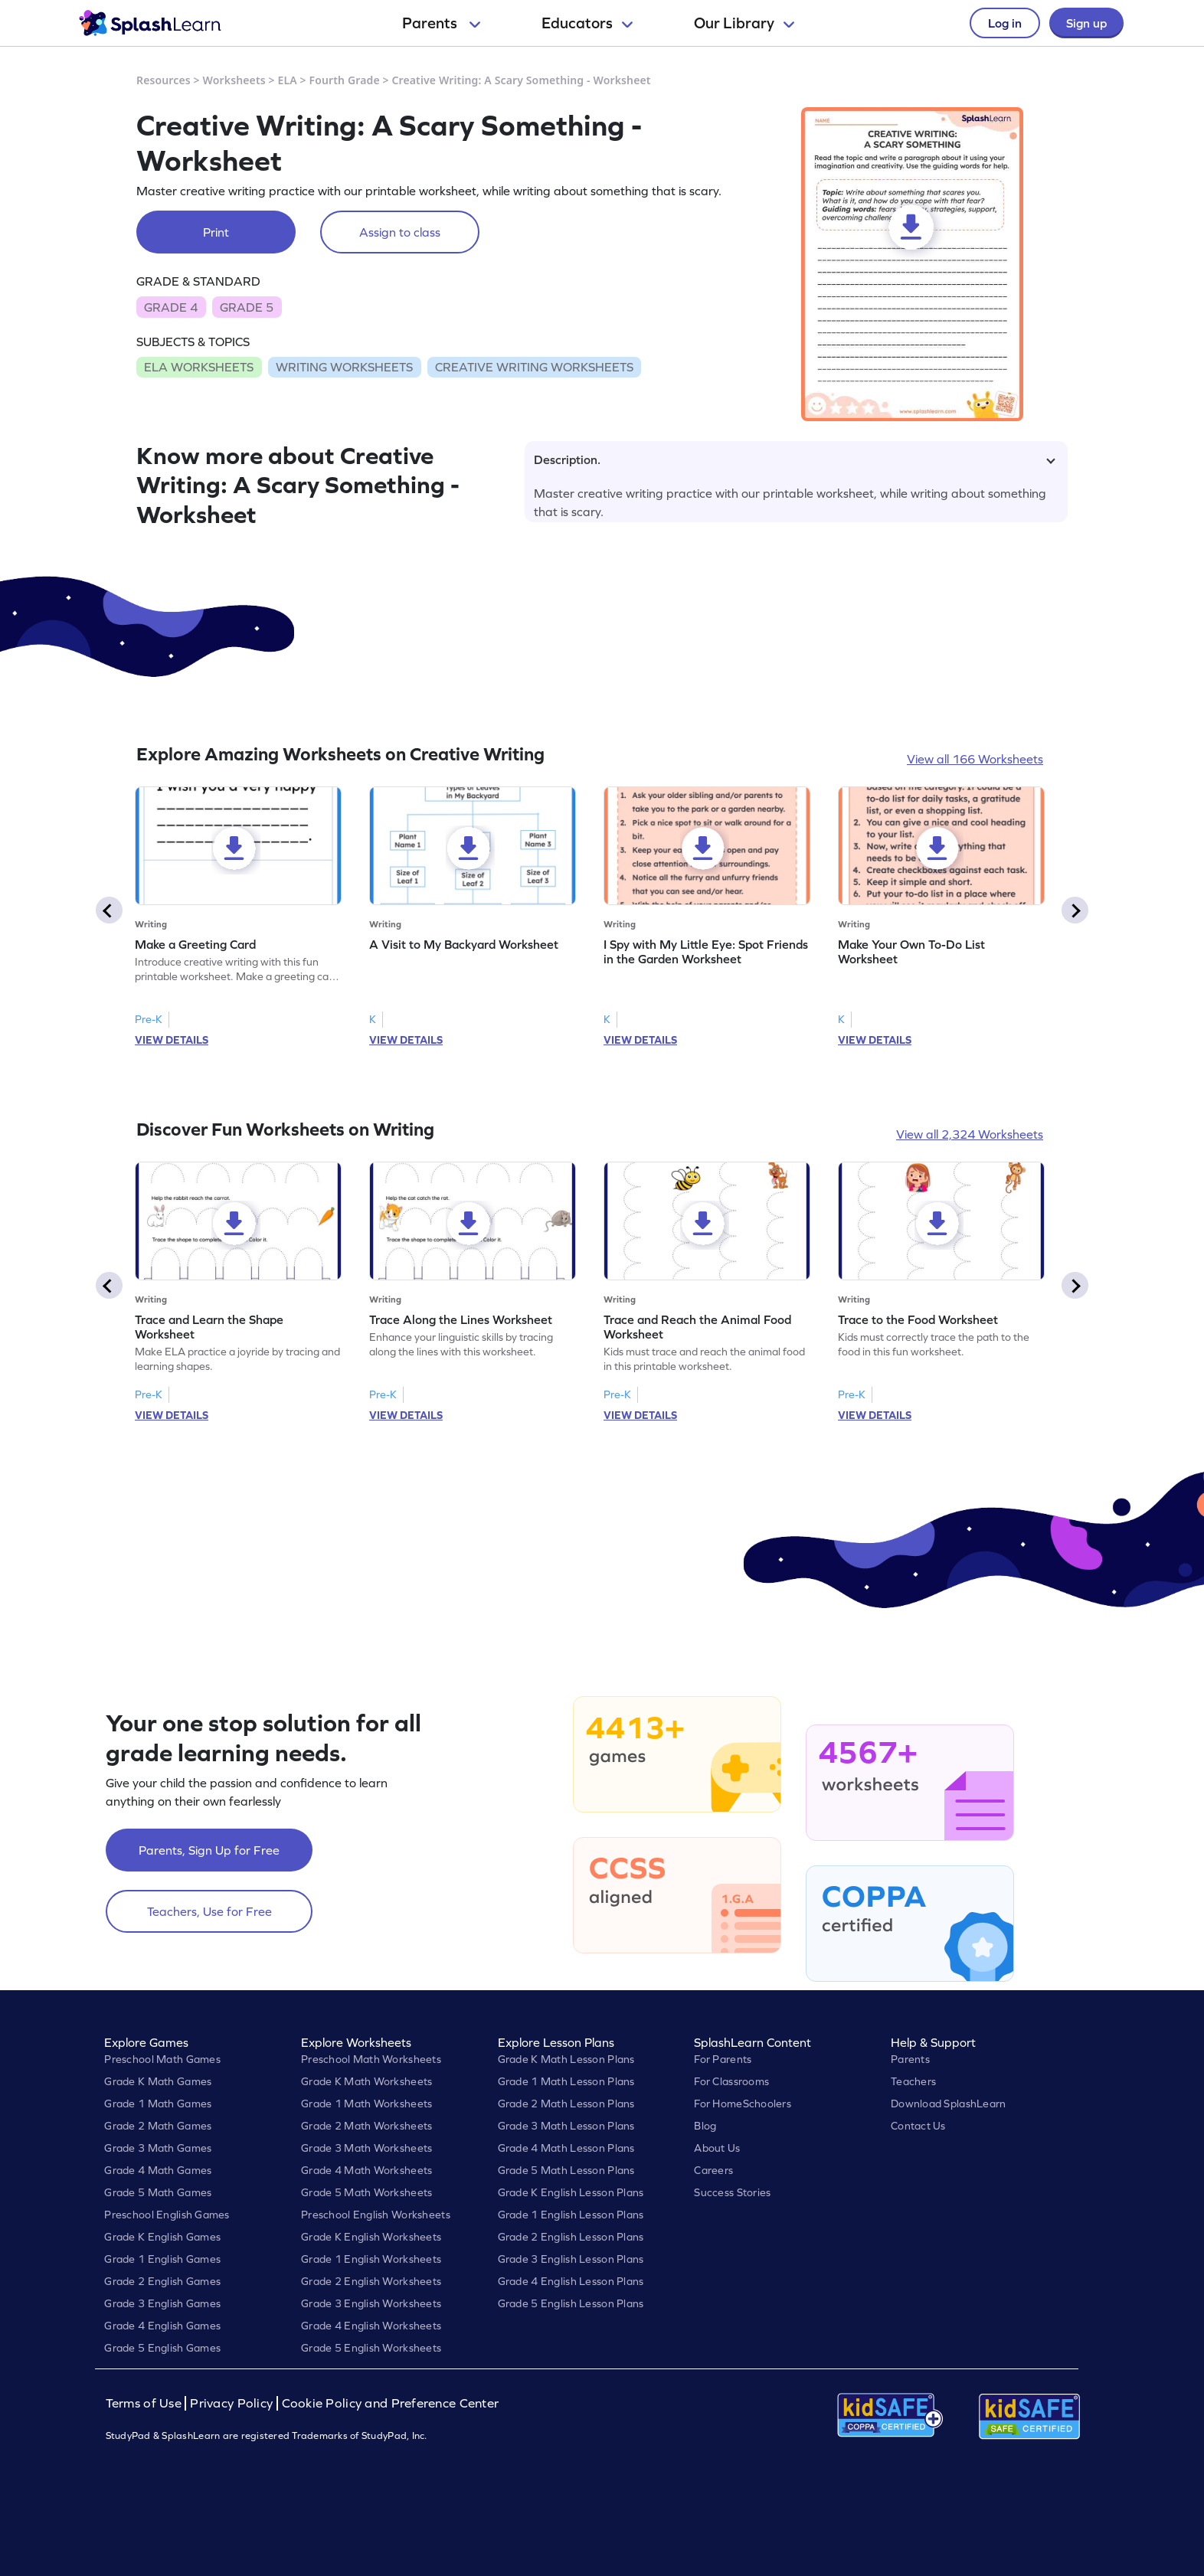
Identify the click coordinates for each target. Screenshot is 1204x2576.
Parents (441, 23)
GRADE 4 (171, 307)
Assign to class (399, 232)
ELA (287, 80)
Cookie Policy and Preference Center (390, 2403)
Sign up (1086, 23)
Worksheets (234, 80)
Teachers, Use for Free (209, 1911)
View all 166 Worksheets (975, 759)
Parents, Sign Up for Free (209, 1850)
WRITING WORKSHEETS (344, 367)
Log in (1005, 23)
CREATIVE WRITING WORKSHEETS (534, 367)
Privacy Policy (231, 2403)
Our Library (744, 23)
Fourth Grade (344, 80)
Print (216, 232)
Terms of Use (145, 2403)
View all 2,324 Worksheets (969, 1134)
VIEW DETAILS (171, 1040)
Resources (163, 80)
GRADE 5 (246, 307)
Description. (794, 459)
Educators (587, 23)
